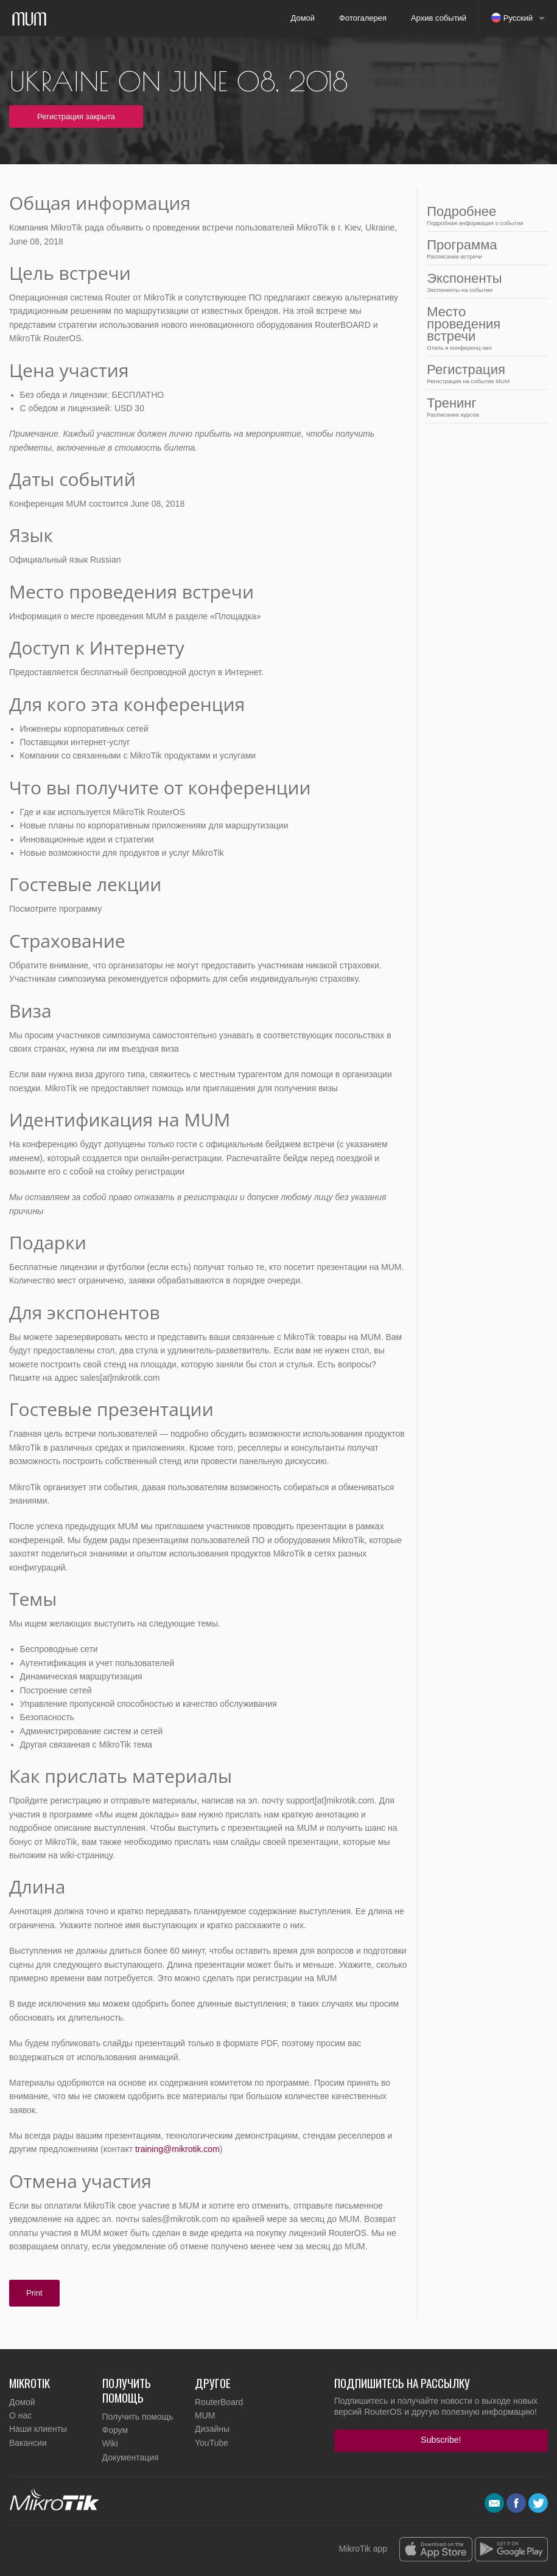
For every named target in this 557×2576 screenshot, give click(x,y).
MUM (205, 2415)
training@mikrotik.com (177, 2149)
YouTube (211, 2443)
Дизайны (212, 2429)
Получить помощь (137, 2417)
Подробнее (484, 215)
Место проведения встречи (484, 327)
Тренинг (484, 406)
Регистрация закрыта (76, 116)
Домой (302, 18)
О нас (20, 2415)
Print (34, 2292)
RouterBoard (219, 2402)
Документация (130, 2457)
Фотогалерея (363, 18)
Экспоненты (484, 282)
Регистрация (484, 373)
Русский (512, 18)
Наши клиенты (38, 2429)
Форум (115, 2430)
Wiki (110, 2443)
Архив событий (438, 18)
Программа (484, 248)
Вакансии (28, 2443)
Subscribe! (441, 2440)
